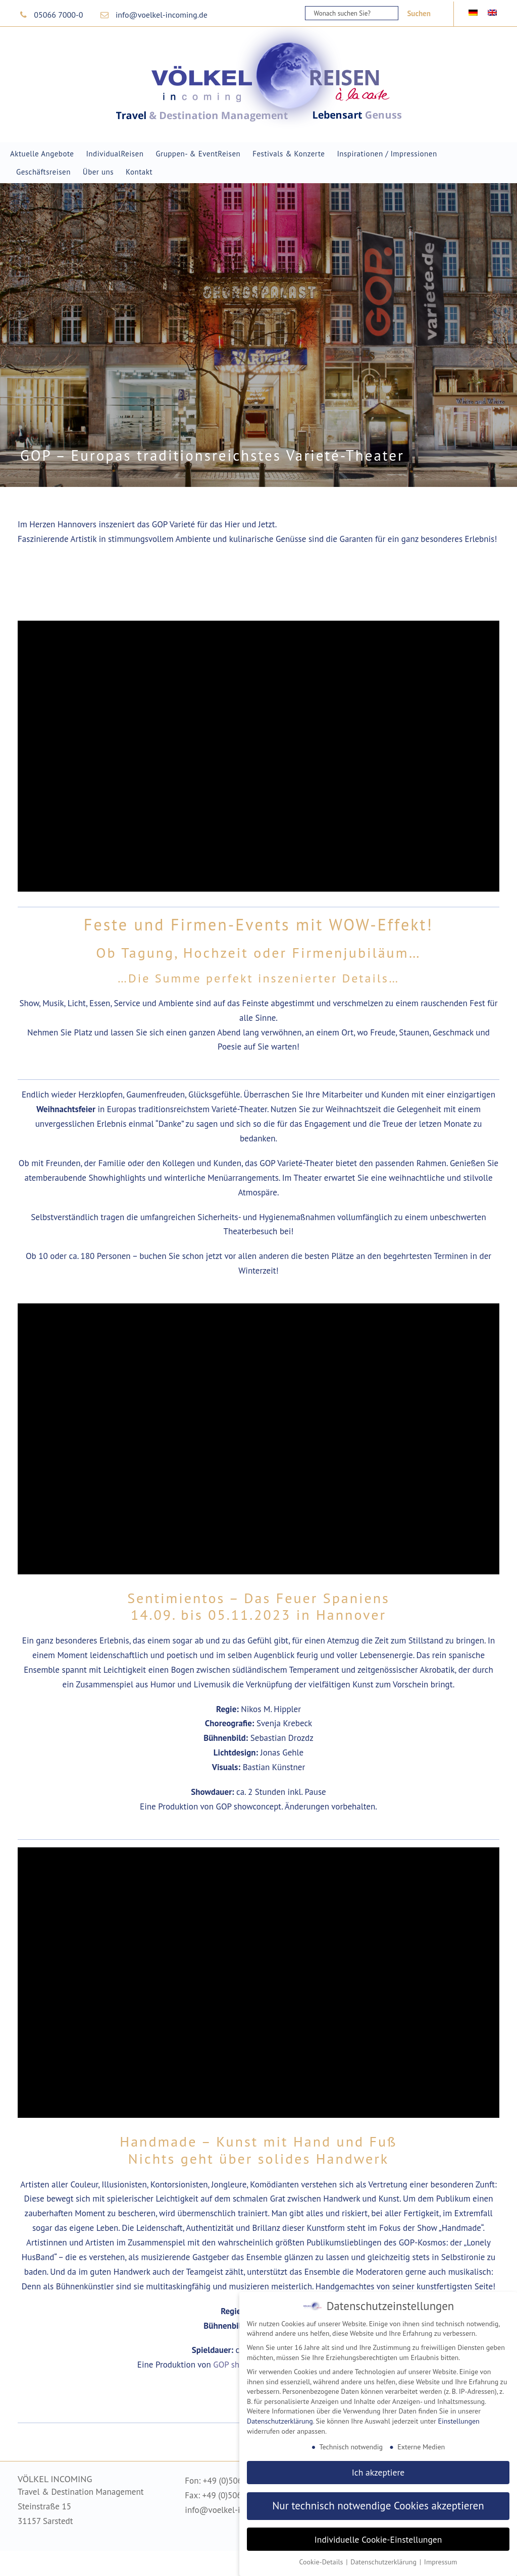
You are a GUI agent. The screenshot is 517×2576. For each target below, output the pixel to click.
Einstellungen (459, 2421)
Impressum (440, 2561)
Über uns (98, 172)
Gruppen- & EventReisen (198, 153)
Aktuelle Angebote (42, 153)
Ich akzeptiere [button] (378, 2472)
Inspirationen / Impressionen (387, 153)
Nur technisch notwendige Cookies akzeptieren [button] (378, 2505)
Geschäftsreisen (43, 172)
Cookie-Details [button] (322, 2561)
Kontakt (139, 172)
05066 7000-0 (58, 15)
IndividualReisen (115, 153)
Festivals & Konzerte (288, 153)
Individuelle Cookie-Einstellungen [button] (378, 2539)
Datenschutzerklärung (280, 2421)
